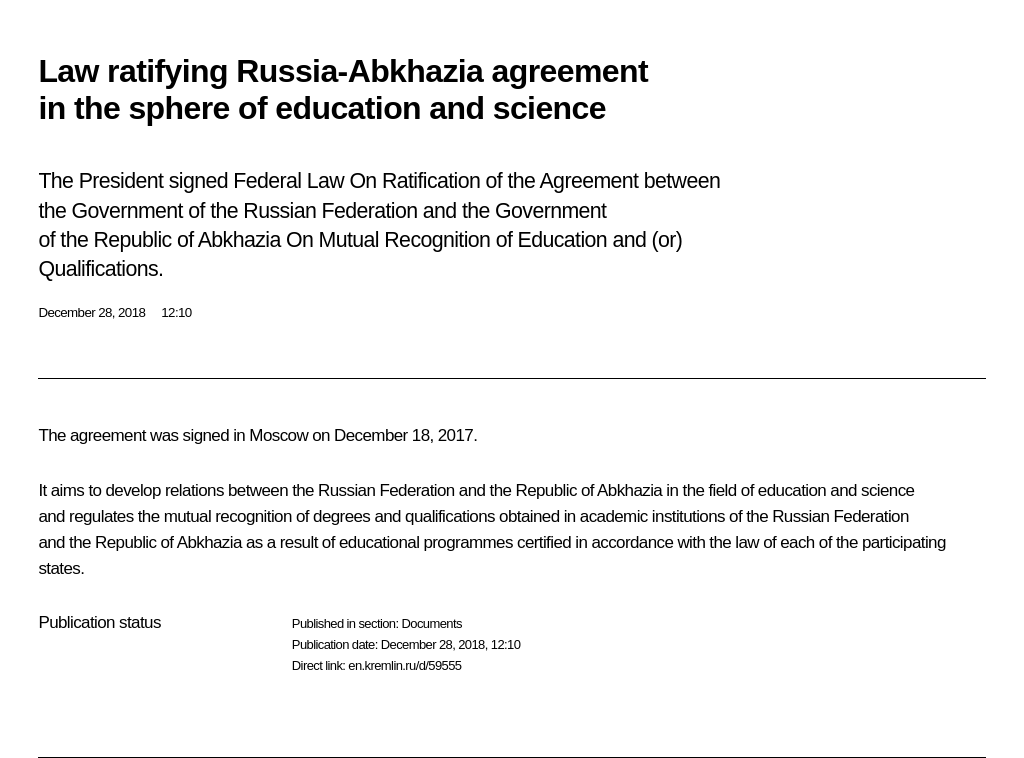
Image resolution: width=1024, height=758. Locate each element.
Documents (431, 623)
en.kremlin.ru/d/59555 (404, 665)
